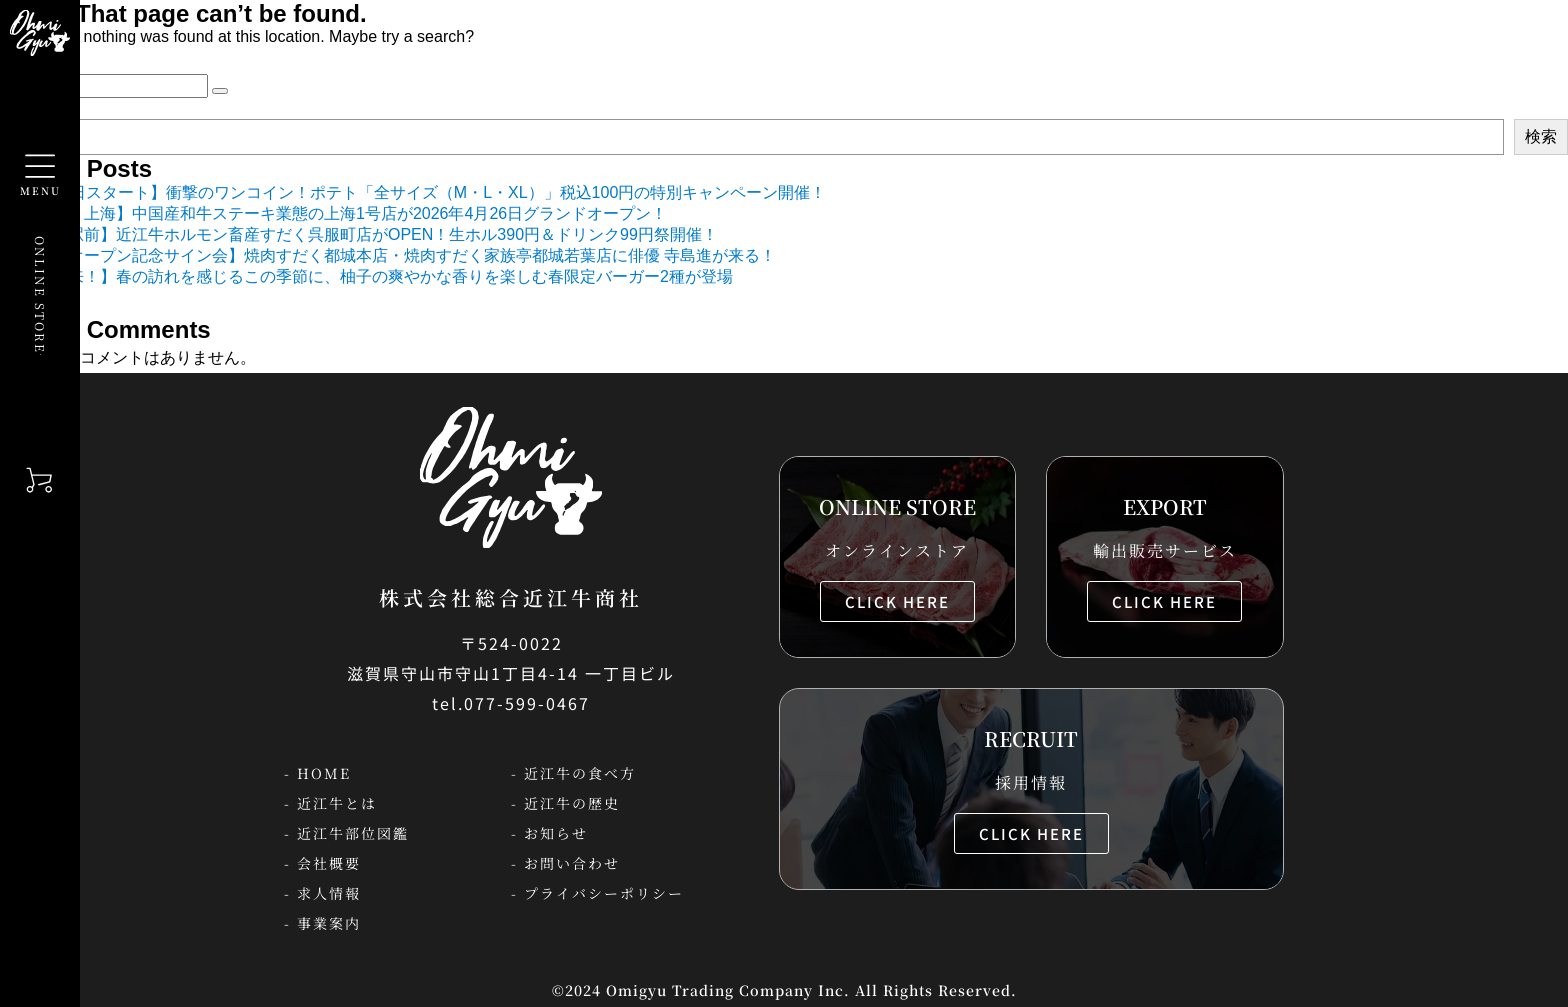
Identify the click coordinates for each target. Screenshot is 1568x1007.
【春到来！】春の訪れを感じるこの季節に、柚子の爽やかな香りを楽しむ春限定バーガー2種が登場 (376, 276)
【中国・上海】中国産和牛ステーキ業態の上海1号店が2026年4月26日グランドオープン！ (343, 213)
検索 (1541, 136)
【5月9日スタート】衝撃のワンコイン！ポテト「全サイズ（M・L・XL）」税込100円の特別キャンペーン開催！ (423, 192)
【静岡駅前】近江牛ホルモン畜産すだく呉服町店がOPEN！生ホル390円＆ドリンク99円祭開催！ (369, 234)
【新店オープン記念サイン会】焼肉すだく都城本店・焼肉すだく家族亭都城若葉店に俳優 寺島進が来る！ (398, 255)
